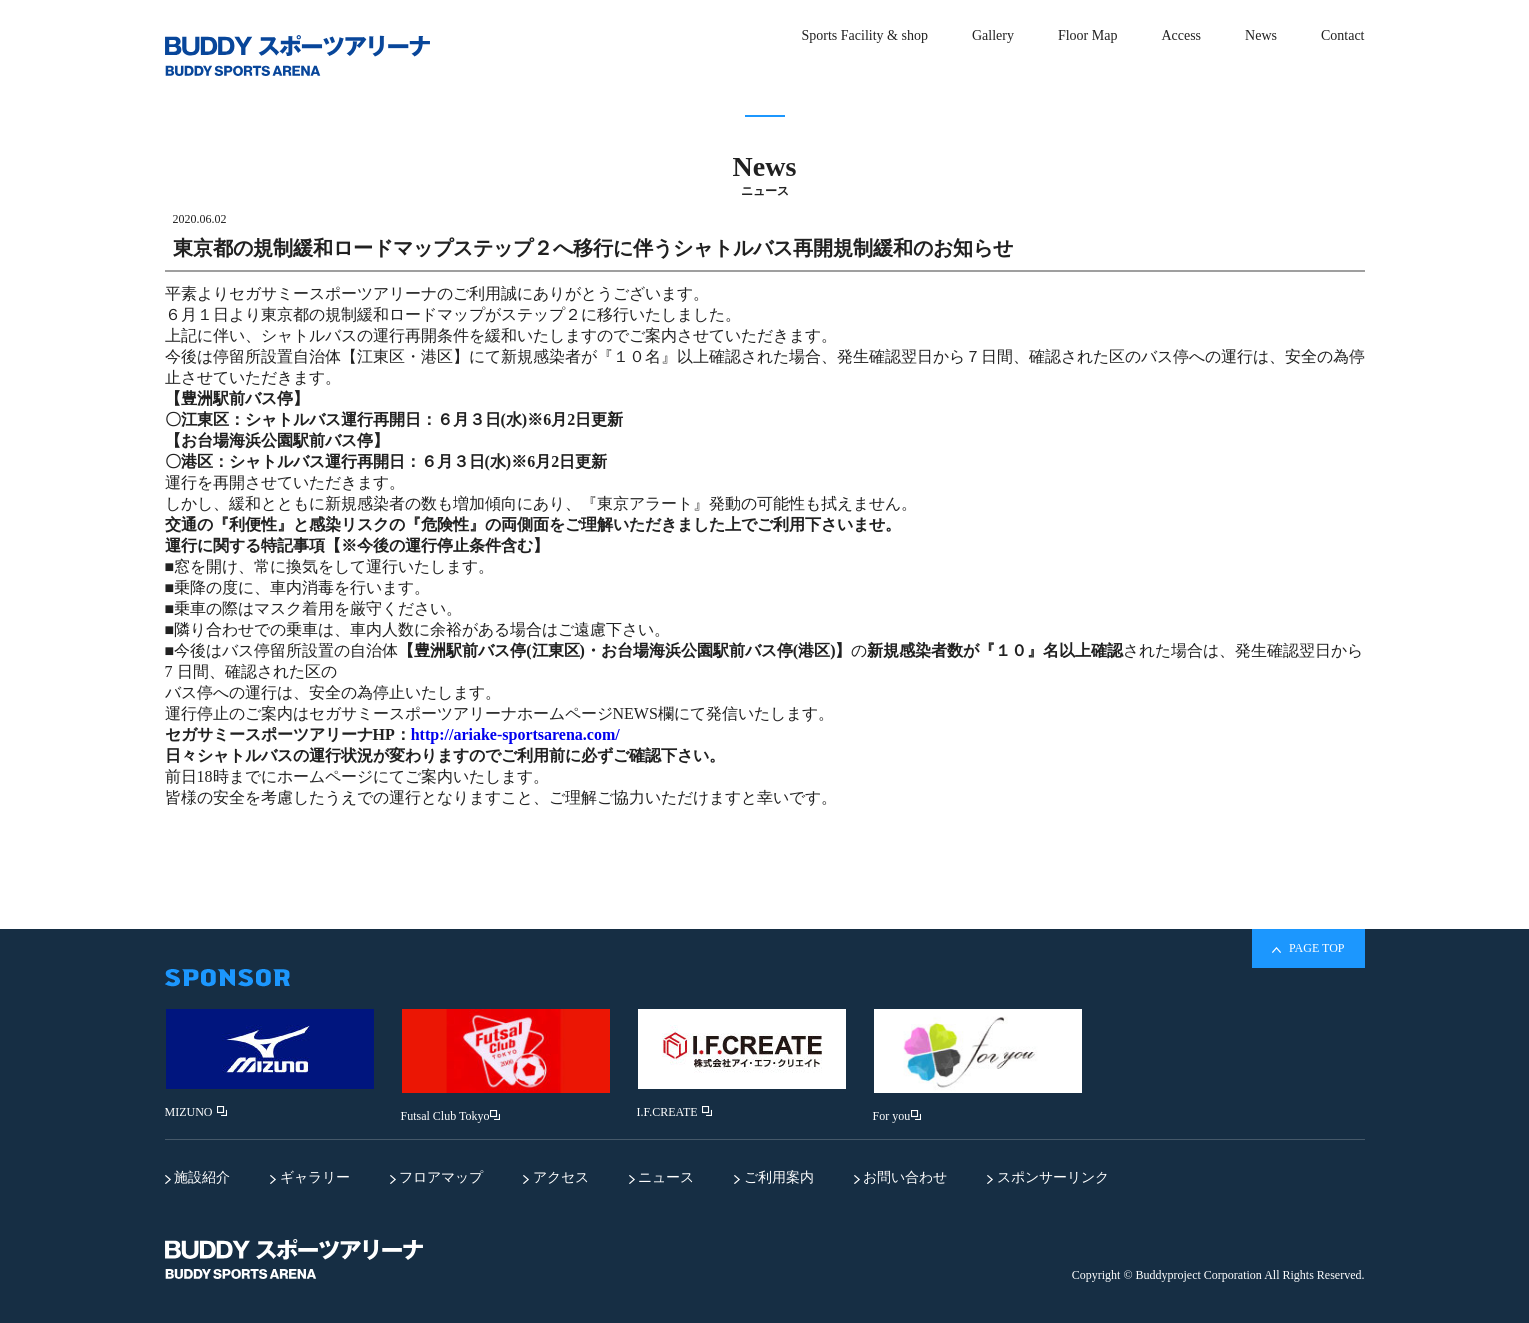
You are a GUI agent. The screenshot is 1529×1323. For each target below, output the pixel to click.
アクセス (556, 1177)
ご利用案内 (774, 1177)
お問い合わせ (901, 1177)
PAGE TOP (1308, 948)
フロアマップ (437, 1177)
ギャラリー (310, 1177)
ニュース (662, 1177)
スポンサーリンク (1048, 1177)
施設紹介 (198, 1177)
